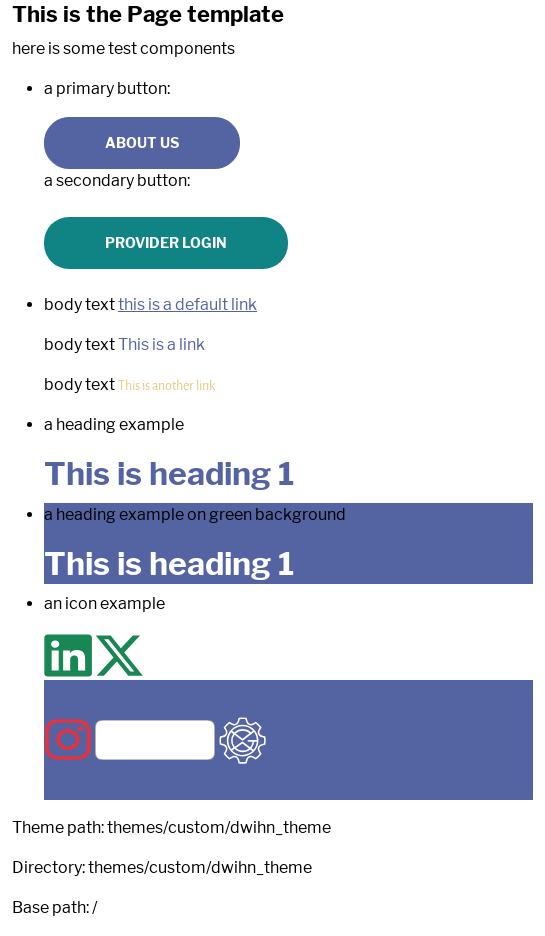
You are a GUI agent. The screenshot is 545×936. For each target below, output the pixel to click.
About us (142, 142)
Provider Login (166, 242)
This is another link (166, 385)
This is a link (161, 344)
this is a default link (187, 304)
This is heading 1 (169, 473)
